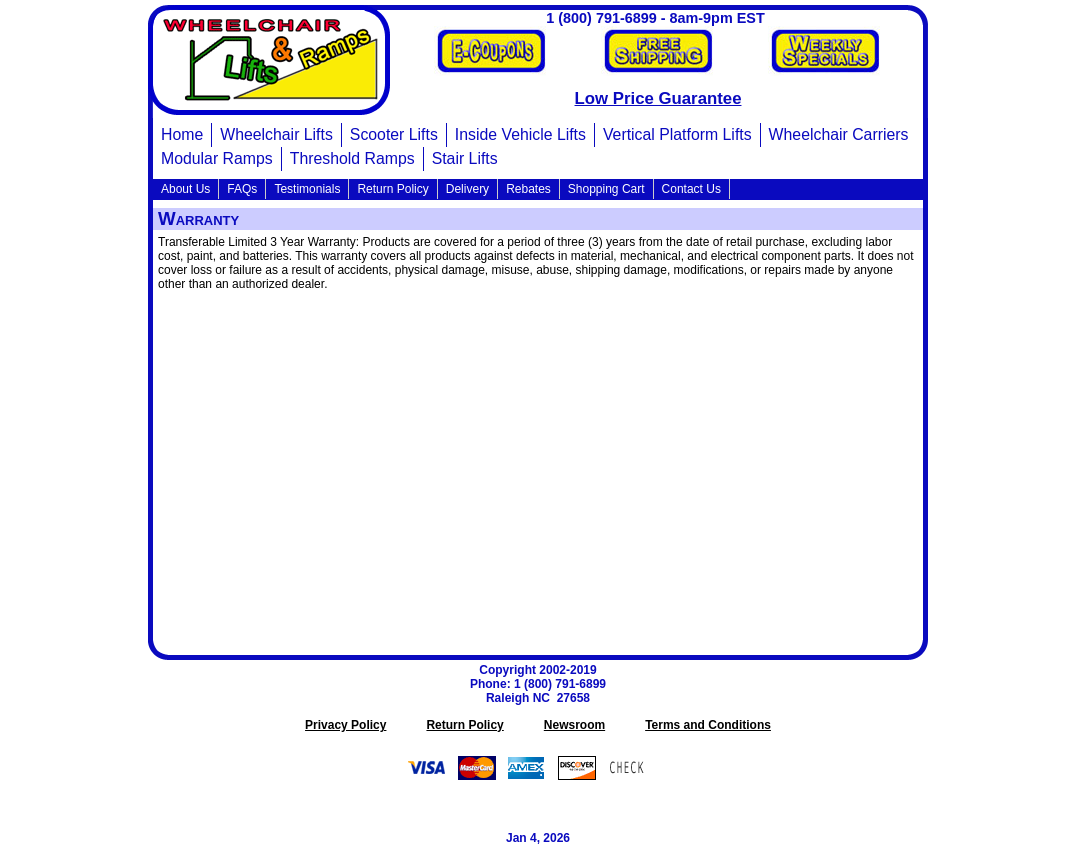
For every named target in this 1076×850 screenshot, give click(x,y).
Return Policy (392, 189)
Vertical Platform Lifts (677, 134)
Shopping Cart (606, 189)
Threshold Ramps (352, 158)
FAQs (242, 189)
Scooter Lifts (394, 134)
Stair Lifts (465, 158)
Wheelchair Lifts (276, 134)
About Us (185, 189)
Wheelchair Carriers (839, 134)
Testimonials (307, 189)
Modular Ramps (217, 158)
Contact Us (691, 189)
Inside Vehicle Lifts (520, 134)
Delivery (467, 189)
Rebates (528, 189)
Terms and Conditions (708, 725)
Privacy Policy (345, 725)
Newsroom (574, 725)
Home (182, 134)
